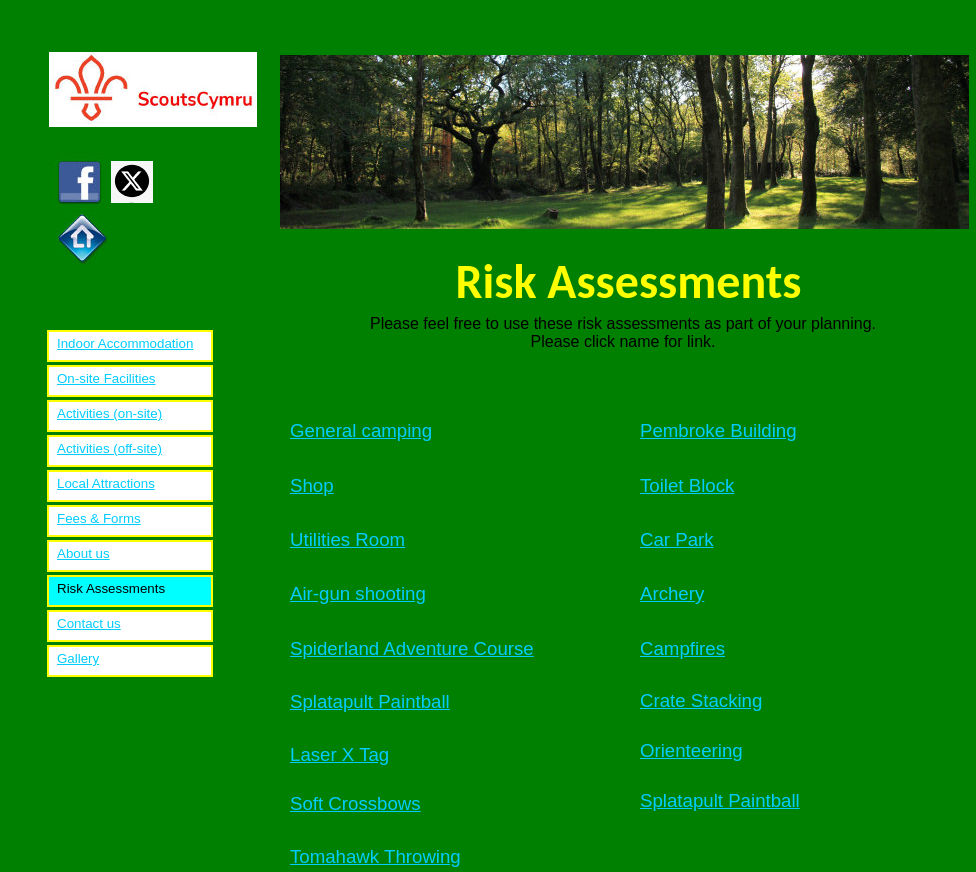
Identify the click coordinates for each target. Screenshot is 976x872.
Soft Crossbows (355, 803)
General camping (361, 430)
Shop (312, 485)
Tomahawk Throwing (375, 856)
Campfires (682, 648)
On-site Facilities (106, 378)
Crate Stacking (701, 700)
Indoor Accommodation (125, 343)
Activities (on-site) (109, 413)
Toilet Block (687, 485)
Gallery (78, 658)
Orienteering (691, 750)
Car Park (677, 539)
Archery (672, 593)
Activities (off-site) (109, 448)
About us (83, 553)
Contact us (89, 623)
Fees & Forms (99, 518)
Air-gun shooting (358, 593)
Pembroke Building (718, 430)
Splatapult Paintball (370, 701)
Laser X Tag (339, 754)
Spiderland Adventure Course (412, 648)
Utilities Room (347, 539)
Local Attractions (106, 483)
